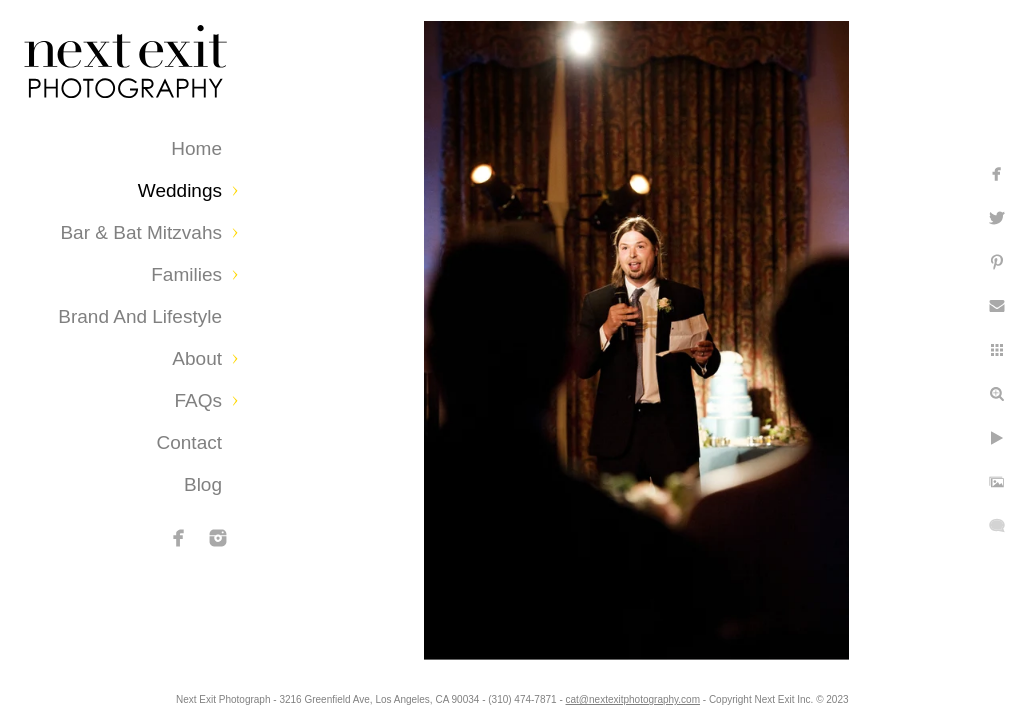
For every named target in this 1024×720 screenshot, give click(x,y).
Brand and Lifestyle (140, 316)
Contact (189, 442)
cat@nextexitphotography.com (713, 694)
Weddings (180, 190)
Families (186, 274)
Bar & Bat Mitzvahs (141, 232)
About (197, 358)
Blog (203, 484)
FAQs (198, 400)
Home (196, 148)
